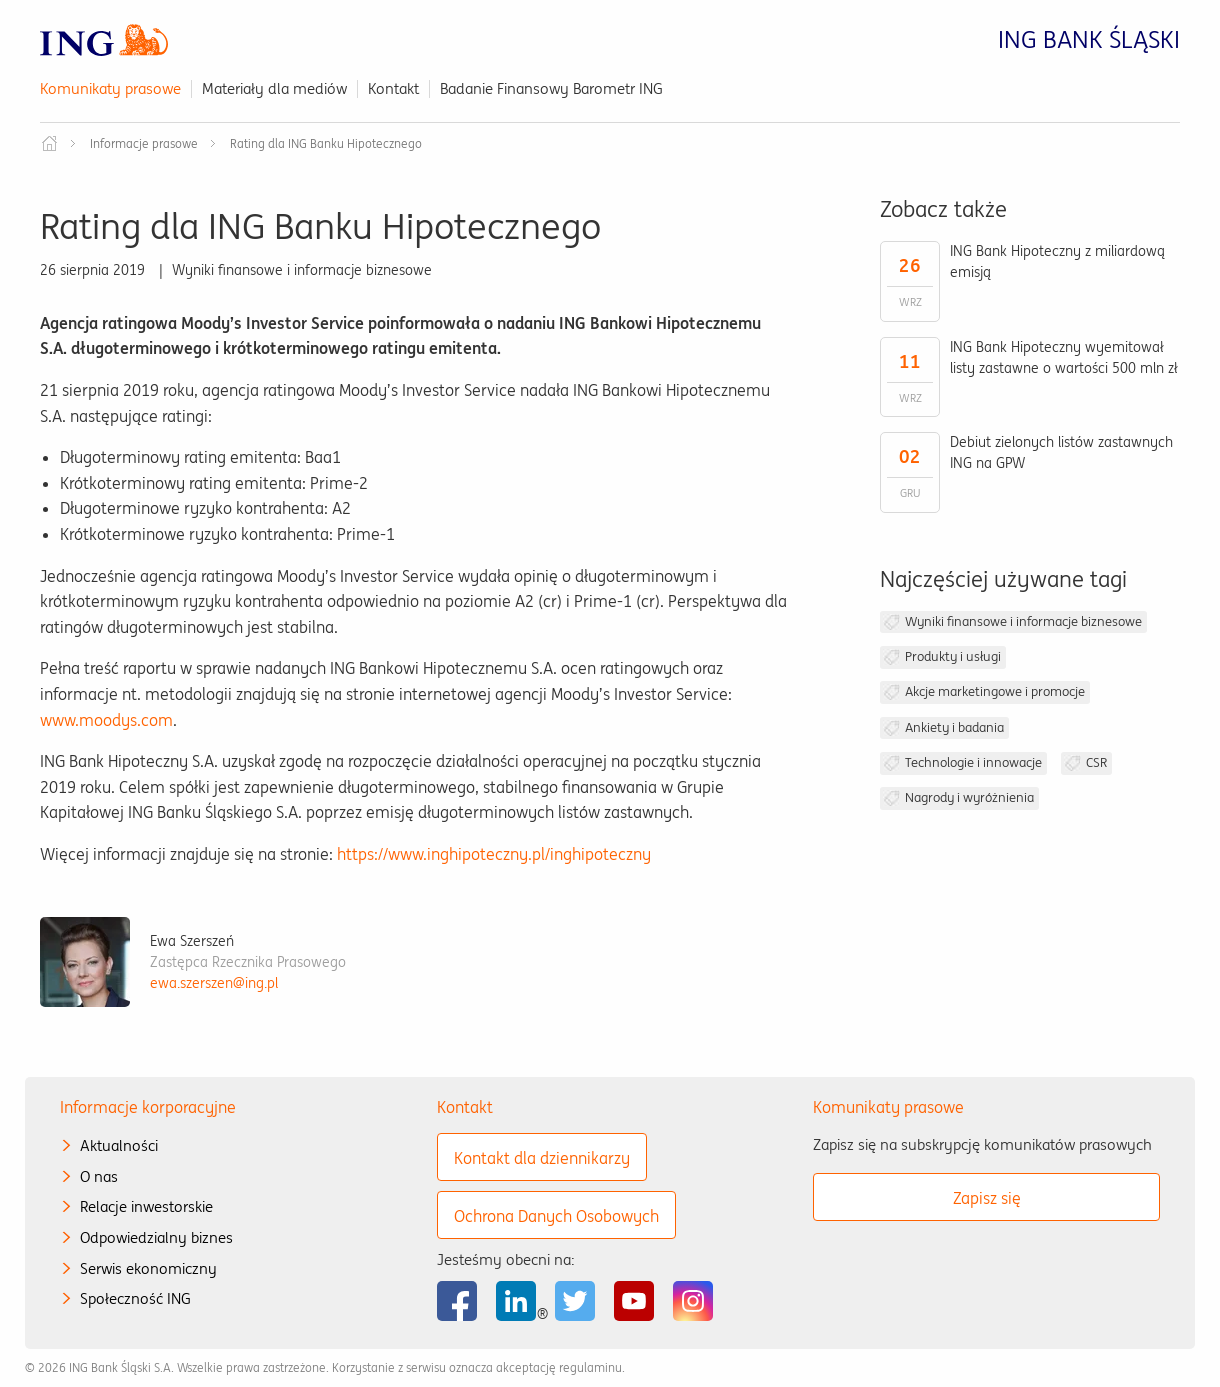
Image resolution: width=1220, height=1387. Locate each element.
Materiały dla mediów (274, 88)
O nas (99, 1176)
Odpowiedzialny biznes (156, 1237)
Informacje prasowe (144, 143)
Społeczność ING (135, 1298)
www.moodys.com (106, 720)
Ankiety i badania (954, 727)
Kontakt (393, 88)
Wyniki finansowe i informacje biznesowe (1023, 621)
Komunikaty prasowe (110, 88)
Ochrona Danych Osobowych (556, 1216)
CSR (1096, 762)
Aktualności (119, 1145)
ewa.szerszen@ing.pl (214, 983)
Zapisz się (987, 1198)
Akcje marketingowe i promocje (995, 691)
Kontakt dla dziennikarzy (542, 1158)
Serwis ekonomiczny (148, 1268)
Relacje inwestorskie (146, 1206)
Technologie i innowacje (973, 762)
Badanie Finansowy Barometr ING (551, 88)
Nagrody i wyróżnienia (969, 797)
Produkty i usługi (953, 656)
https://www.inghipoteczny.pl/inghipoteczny (494, 854)
